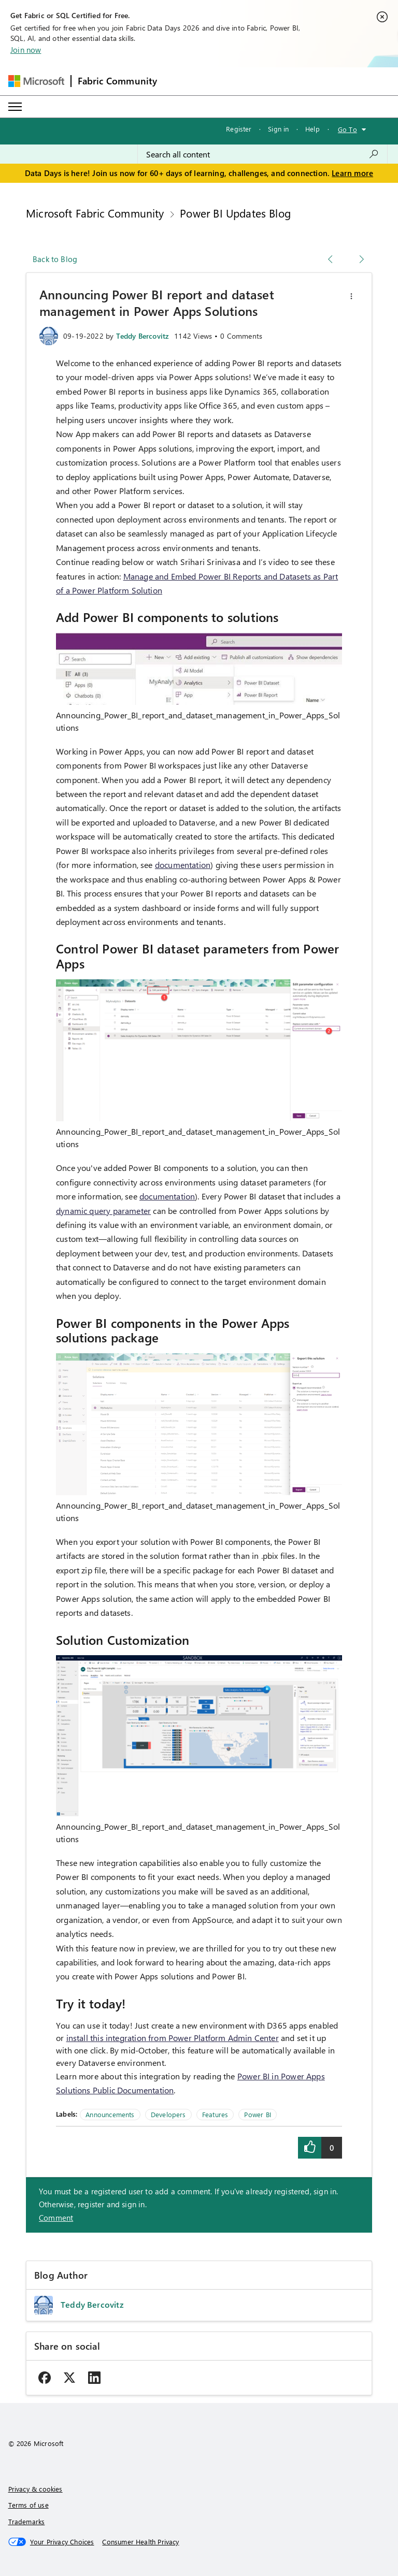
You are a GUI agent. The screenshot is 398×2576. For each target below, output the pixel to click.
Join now (25, 50)
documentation (182, 864)
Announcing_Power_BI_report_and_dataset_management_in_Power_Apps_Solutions (198, 721)
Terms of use (28, 2504)
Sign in (278, 128)
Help (312, 128)
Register (238, 128)
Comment (56, 2217)
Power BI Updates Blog (235, 213)
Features (215, 2114)
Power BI (257, 2114)
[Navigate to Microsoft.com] (36, 81)
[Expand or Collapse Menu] (15, 107)
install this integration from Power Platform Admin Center (172, 2037)
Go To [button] (347, 129)
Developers (168, 2114)
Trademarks (26, 2521)
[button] (351, 296)
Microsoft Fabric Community (95, 213)
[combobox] (262, 154)
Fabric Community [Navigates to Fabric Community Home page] (118, 81)
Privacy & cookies (35, 2488)
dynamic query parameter (103, 1210)
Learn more (352, 173)
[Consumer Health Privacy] (140, 2541)
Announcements (110, 2114)
